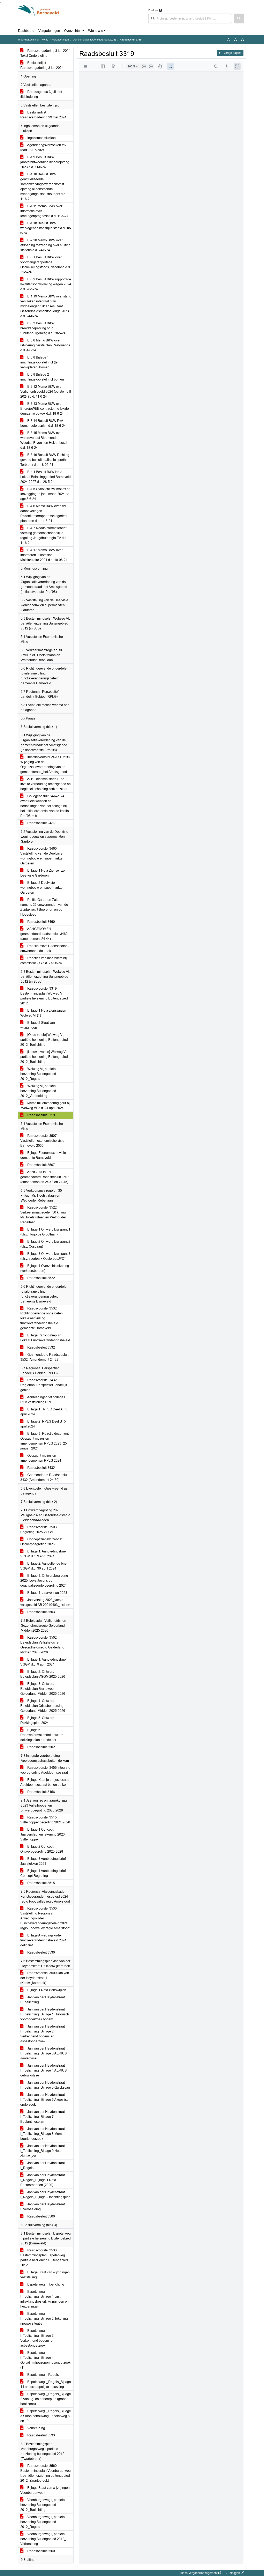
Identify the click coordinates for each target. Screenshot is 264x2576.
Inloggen (236, 2573)
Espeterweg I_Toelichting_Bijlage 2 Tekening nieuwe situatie (44, 2318)
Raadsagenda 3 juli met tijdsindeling (41, 94)
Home (45, 39)
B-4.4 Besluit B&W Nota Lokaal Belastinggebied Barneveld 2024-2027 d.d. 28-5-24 (45, 477)
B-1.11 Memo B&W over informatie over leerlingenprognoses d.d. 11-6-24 (44, 211)
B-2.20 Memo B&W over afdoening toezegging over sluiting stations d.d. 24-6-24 (45, 245)
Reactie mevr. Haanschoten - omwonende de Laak (44, 948)
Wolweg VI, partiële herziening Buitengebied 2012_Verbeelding (38, 1091)
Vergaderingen (49, 30)
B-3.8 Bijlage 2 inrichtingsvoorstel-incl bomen (42, 377)
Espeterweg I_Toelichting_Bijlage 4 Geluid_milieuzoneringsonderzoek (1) (45, 2360)
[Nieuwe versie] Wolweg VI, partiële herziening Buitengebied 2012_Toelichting (44, 1056)
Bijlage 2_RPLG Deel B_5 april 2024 (43, 1424)
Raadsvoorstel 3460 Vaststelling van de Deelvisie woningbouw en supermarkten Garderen (42, 856)
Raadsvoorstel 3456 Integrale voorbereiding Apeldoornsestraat (45, 1770)
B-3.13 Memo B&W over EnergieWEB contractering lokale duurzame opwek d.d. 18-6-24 (44, 408)
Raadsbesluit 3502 (37, 1747)
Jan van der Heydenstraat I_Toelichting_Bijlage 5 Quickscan (45, 2085)
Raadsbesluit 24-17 (38, 823)
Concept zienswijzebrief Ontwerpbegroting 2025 (41, 1541)
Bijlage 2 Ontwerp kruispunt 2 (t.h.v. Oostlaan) (45, 1244)
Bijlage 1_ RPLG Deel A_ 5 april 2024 (43, 1412)
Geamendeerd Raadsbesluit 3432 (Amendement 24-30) (44, 1477)
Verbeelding (32, 2428)
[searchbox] (190, 18)
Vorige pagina (230, 52)
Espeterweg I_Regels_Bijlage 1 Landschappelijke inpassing (45, 2384)
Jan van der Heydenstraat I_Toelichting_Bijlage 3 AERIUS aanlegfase (43, 2053)
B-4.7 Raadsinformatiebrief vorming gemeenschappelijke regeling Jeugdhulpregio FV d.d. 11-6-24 (43, 535)
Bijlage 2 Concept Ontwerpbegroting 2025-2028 (41, 1849)
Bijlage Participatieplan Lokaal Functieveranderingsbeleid (45, 1338)
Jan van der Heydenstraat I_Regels (42, 2165)
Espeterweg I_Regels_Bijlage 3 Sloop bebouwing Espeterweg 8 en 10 (45, 2416)
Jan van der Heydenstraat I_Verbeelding (42, 2206)
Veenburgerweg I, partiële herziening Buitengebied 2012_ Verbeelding (43, 2539)
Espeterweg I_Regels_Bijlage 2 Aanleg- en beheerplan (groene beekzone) (45, 2399)
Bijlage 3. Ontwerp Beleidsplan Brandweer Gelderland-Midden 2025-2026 (42, 1688)
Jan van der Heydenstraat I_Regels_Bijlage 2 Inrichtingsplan (45, 2194)
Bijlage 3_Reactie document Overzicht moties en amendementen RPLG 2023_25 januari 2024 (44, 1441)
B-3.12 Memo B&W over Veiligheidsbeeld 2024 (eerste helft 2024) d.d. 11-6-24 (45, 391)
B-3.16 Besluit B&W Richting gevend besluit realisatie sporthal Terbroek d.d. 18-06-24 (44, 459)
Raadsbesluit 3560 (37, 2551)
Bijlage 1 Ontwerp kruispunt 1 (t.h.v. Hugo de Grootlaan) (45, 1232)
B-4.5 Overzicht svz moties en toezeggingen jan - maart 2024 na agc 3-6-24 (45, 494)
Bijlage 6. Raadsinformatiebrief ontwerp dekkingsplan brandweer (41, 1735)
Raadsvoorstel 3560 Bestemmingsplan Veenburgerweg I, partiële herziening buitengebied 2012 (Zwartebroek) (45, 2473)
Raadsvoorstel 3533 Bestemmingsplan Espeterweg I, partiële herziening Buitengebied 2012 (44, 2258)
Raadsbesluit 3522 (37, 1278)
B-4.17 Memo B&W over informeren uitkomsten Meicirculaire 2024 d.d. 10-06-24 (43, 555)
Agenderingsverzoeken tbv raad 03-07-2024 (43, 147)
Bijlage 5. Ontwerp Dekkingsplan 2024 (37, 1720)
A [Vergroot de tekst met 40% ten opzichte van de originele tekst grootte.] (242, 39)
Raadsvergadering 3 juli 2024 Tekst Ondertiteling (45, 53)
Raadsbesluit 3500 (37, 2216)
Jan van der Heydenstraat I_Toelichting (42, 1999)
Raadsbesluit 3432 (37, 1467)
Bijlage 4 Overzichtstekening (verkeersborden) (44, 1268)
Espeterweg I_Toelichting (42, 2284)
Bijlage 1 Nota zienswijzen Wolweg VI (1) (43, 1013)
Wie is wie (95, 30)
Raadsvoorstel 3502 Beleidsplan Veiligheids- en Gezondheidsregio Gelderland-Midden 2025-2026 (42, 1645)
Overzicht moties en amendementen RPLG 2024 (40, 1458)
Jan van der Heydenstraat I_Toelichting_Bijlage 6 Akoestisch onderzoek (45, 2099)
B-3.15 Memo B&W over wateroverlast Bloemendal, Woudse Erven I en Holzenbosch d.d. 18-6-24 (44, 440)
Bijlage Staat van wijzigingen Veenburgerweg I (45, 2490)
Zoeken (153, 10)
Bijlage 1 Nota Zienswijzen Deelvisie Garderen (43, 873)
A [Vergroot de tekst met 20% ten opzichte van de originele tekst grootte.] (235, 39)
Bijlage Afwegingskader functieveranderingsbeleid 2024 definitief (43, 1940)
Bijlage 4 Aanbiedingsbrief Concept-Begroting (43, 1873)
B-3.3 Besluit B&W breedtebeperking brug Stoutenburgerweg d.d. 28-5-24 (43, 328)
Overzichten (73, 30)
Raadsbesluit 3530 (37, 1952)
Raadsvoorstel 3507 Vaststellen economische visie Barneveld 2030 (42, 1140)
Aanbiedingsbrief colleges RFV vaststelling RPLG (42, 1399)
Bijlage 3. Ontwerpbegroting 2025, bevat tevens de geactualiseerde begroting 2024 (44, 1580)
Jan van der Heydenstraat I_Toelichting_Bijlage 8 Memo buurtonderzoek (42, 2133)
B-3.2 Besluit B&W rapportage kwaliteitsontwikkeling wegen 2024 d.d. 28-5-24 (45, 284)
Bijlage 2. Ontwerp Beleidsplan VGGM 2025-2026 (42, 1674)
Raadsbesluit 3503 (37, 1612)
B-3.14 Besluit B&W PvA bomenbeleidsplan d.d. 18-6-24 (43, 423)
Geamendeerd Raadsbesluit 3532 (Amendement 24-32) (44, 1357)
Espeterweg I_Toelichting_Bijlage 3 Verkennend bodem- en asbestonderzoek (37, 2338)
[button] (239, 18)
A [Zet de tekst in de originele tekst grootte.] (228, 39)
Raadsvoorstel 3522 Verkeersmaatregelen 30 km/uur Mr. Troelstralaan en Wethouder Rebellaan (43, 1215)
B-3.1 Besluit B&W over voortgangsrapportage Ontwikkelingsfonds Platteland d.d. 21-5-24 (45, 265)
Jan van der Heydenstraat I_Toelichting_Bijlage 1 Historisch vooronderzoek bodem (44, 2014)
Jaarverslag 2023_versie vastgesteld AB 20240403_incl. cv (45, 1602)
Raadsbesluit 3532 (37, 1347)
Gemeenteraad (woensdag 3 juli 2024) (94, 39)
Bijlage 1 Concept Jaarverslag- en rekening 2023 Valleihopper (42, 1834)
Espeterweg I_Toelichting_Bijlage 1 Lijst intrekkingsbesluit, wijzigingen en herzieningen (44, 2299)
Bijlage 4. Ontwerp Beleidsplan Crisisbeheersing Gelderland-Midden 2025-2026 (42, 1705)
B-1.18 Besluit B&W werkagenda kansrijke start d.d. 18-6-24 (45, 228)
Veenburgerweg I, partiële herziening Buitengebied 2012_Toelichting (42, 2504)
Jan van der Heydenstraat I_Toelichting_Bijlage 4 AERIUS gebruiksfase (43, 2070)
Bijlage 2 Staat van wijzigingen (37, 1025)
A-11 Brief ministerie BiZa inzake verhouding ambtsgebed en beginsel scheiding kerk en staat (45, 784)
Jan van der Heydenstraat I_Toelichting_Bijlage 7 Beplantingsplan (42, 2116)
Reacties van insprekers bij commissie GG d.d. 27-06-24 (43, 960)
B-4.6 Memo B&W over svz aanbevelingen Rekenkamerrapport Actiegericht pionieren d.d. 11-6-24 (43, 513)
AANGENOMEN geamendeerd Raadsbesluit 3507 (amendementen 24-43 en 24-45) (44, 1177)
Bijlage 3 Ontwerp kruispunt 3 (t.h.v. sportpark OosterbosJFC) (45, 1256)
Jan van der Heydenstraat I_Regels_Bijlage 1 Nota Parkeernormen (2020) (42, 2180)
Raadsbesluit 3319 (37, 1115)
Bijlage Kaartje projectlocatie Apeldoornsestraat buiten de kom (44, 1782)
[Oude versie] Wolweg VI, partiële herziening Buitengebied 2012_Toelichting (44, 1039)
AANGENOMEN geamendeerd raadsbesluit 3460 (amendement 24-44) (44, 933)
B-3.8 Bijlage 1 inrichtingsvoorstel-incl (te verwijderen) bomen (39, 362)
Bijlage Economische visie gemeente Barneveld (43, 1155)
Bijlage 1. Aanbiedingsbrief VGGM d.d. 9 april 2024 (43, 1554)
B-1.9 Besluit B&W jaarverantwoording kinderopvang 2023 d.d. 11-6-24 (44, 162)
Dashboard (26, 30)
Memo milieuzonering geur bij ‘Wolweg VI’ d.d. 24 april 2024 (45, 1105)
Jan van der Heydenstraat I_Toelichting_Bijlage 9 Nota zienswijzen (42, 2150)
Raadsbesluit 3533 (37, 2435)
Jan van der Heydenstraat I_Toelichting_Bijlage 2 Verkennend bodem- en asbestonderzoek (42, 2034)
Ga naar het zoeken (0, 2)
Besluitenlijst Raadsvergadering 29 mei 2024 (43, 115)
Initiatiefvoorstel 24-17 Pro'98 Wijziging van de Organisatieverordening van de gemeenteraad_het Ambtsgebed (45, 764)
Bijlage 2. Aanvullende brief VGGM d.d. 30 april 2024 (43, 1566)
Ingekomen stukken (38, 138)
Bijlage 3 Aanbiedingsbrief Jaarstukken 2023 (43, 1861)
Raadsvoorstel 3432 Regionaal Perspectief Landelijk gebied (43, 1385)
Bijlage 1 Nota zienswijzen (43, 1990)
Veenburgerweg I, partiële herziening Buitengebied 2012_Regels (42, 2522)
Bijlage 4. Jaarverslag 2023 (43, 1592)
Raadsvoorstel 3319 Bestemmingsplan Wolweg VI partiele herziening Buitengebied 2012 (44, 996)
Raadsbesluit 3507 (37, 1165)
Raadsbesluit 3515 (37, 1883)
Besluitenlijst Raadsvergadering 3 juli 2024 (41, 65)
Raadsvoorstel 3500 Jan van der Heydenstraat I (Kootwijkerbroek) (44, 1978)
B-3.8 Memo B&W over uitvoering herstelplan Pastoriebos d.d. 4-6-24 (45, 345)
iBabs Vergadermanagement (200, 2573)
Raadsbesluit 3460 (37, 921)
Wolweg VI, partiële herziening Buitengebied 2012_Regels (38, 1073)
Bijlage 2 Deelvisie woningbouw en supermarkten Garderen (42, 887)
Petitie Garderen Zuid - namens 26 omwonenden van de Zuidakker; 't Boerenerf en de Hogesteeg (44, 907)
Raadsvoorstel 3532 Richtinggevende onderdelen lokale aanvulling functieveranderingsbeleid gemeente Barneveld (41, 1318)
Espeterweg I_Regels (39, 2374)
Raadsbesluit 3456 (37, 1792)
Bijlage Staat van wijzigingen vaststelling (45, 2275)
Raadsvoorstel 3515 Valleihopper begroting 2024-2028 (45, 1820)
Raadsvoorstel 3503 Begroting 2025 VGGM (38, 1529)
